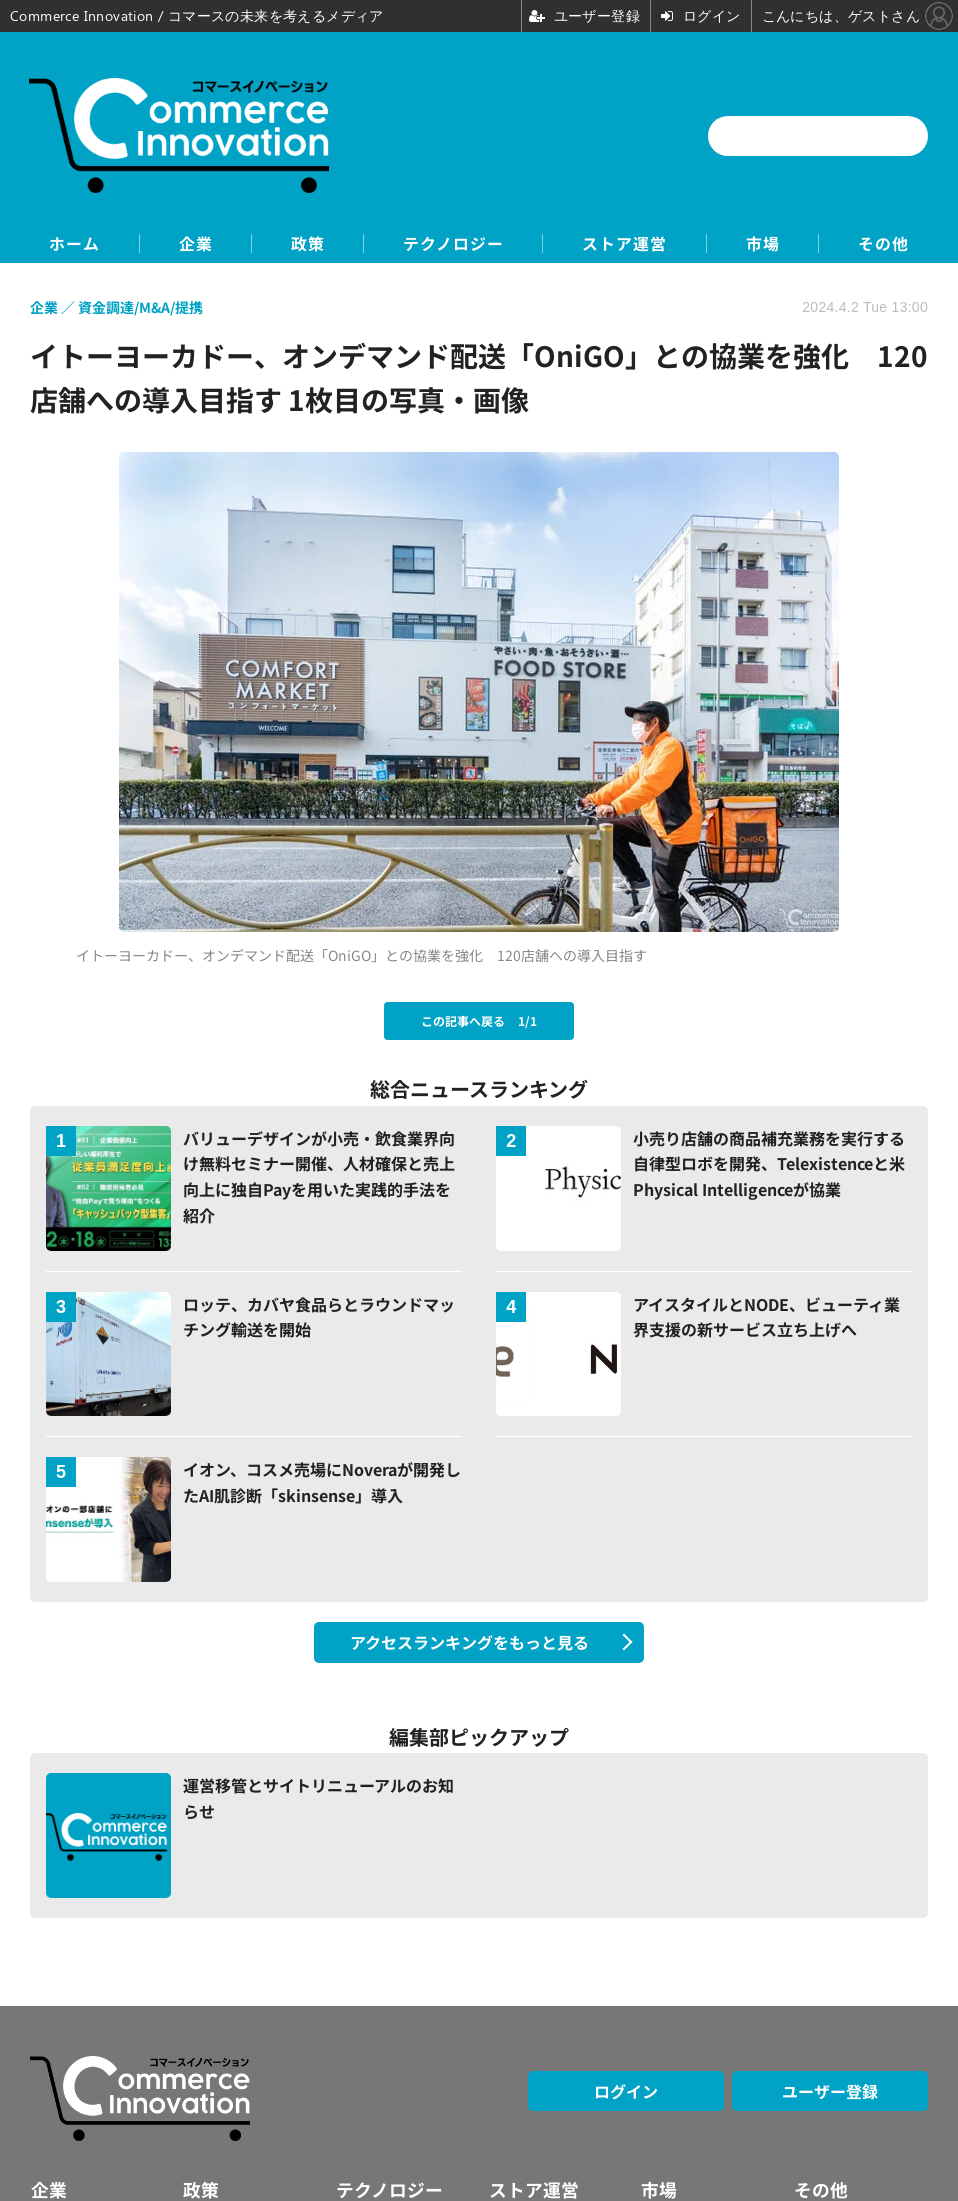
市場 (766, 243)
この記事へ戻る (479, 1020)
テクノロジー (453, 243)
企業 (192, 243)
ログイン (626, 2091)
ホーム (69, 243)
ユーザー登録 (830, 2091)
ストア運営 (626, 243)
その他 (888, 243)
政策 (306, 243)
